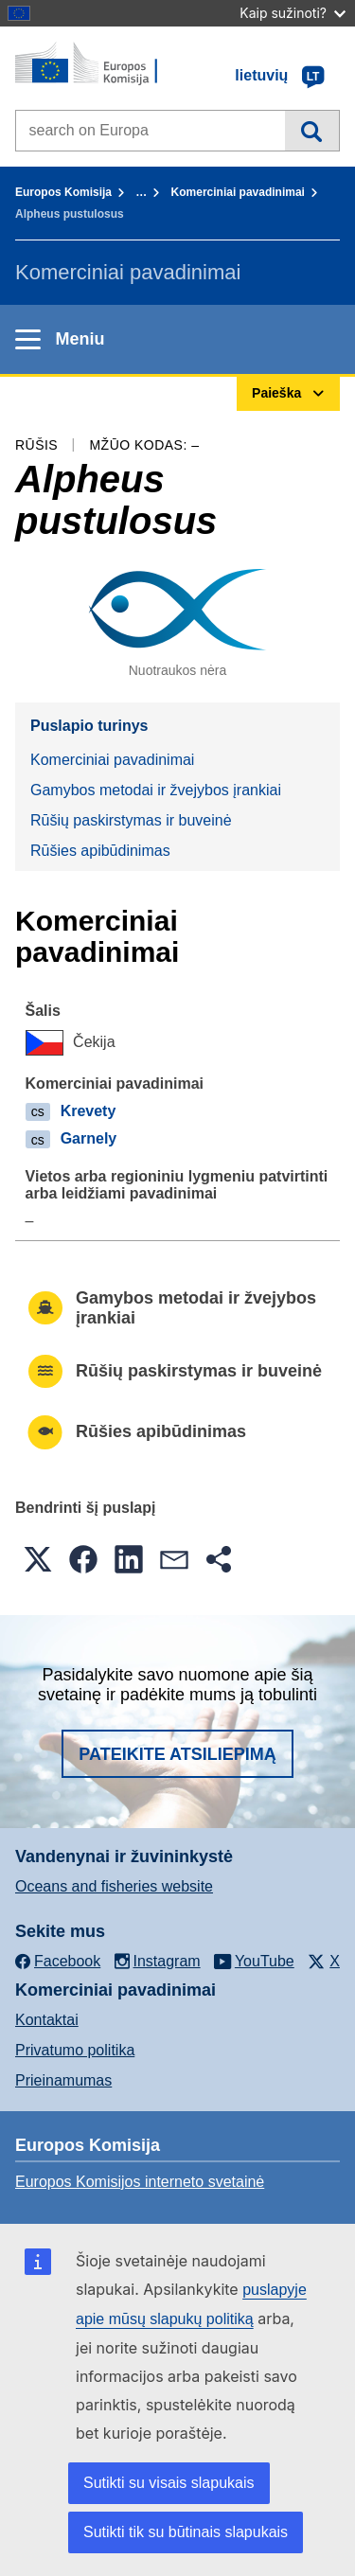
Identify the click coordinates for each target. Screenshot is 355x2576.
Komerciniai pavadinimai (238, 192)
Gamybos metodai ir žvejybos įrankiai (155, 790)
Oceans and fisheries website (114, 1886)
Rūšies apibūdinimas (100, 851)
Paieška (312, 131)
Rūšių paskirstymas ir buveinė (131, 820)
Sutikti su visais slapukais (169, 2483)
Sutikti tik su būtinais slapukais (185, 2532)
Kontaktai (47, 2020)
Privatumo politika (74, 2050)
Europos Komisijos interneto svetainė (139, 2182)
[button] (38, 1559)
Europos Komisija (63, 192)
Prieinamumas (63, 2080)
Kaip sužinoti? (293, 13)
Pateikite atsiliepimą (177, 1754)
